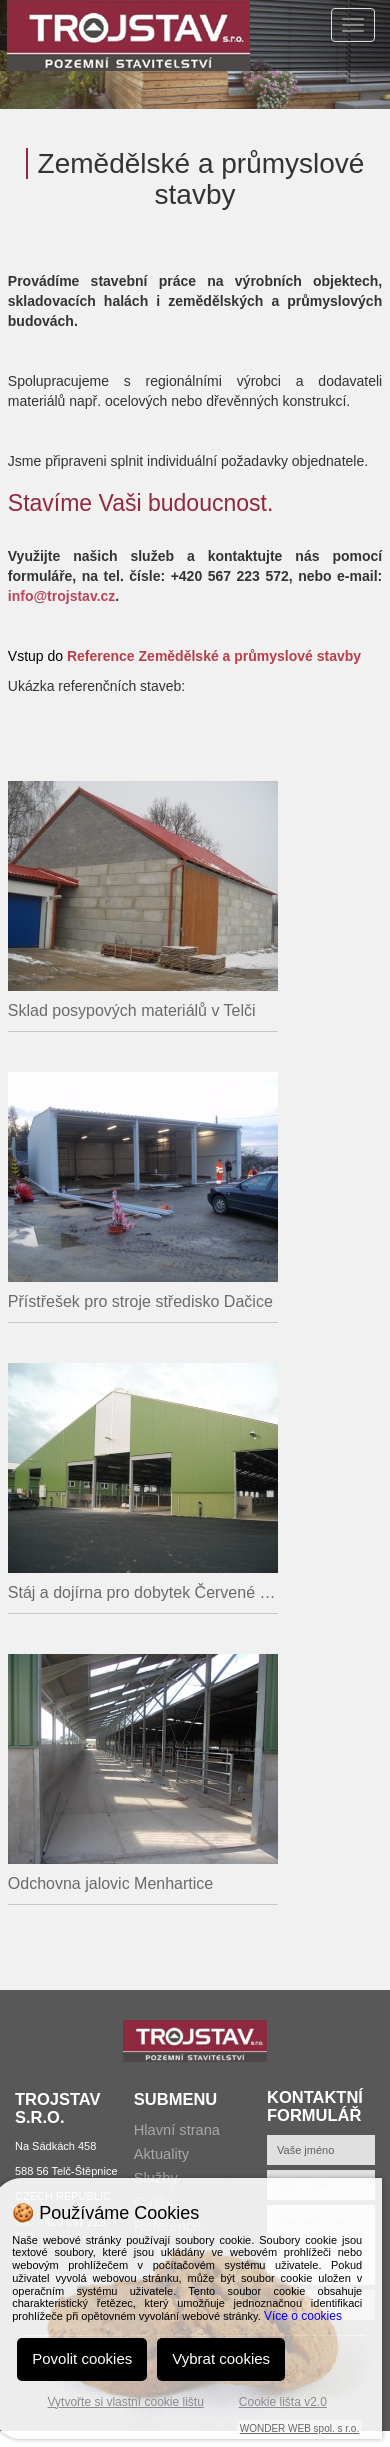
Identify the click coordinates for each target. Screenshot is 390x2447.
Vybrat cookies (221, 2358)
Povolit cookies (82, 2358)
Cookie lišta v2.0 (283, 2402)
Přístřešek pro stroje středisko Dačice (140, 1301)
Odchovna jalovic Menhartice (110, 1883)
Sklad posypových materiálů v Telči (132, 1010)
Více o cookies (303, 2316)
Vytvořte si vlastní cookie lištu (126, 2402)
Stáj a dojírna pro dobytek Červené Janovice (143, 1592)
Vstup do (184, 656)
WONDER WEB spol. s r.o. (299, 2428)
